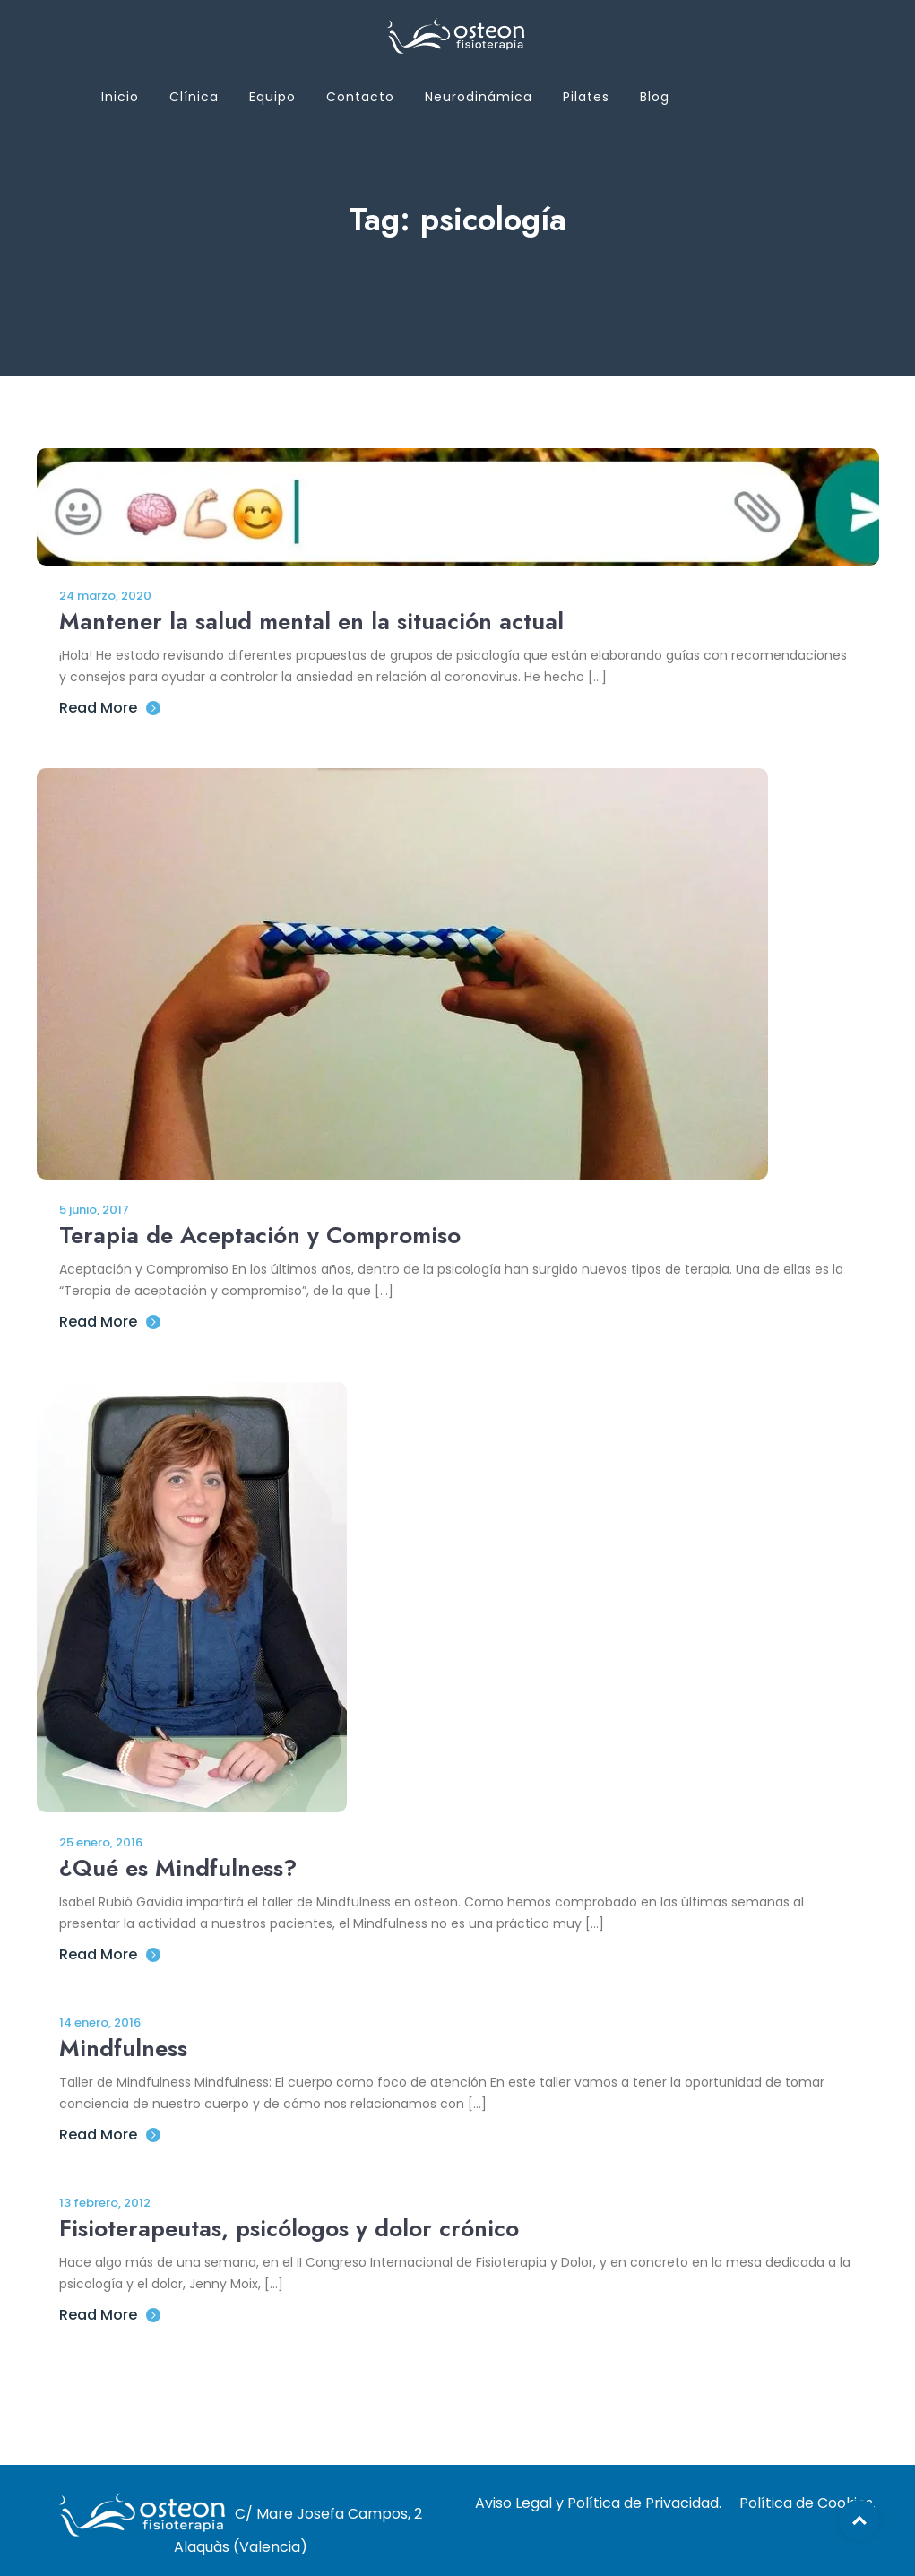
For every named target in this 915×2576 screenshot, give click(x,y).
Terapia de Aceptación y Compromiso (260, 1235)
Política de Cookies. (807, 2503)
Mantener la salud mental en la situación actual (311, 621)
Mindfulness (123, 2048)
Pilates (586, 97)
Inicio (120, 97)
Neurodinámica (478, 97)
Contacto (360, 97)
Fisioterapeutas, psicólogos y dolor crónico (289, 2228)
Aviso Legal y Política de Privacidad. (598, 2503)
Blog (654, 97)
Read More (109, 707)
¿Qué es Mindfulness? (178, 1868)
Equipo (272, 97)
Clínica (194, 97)
